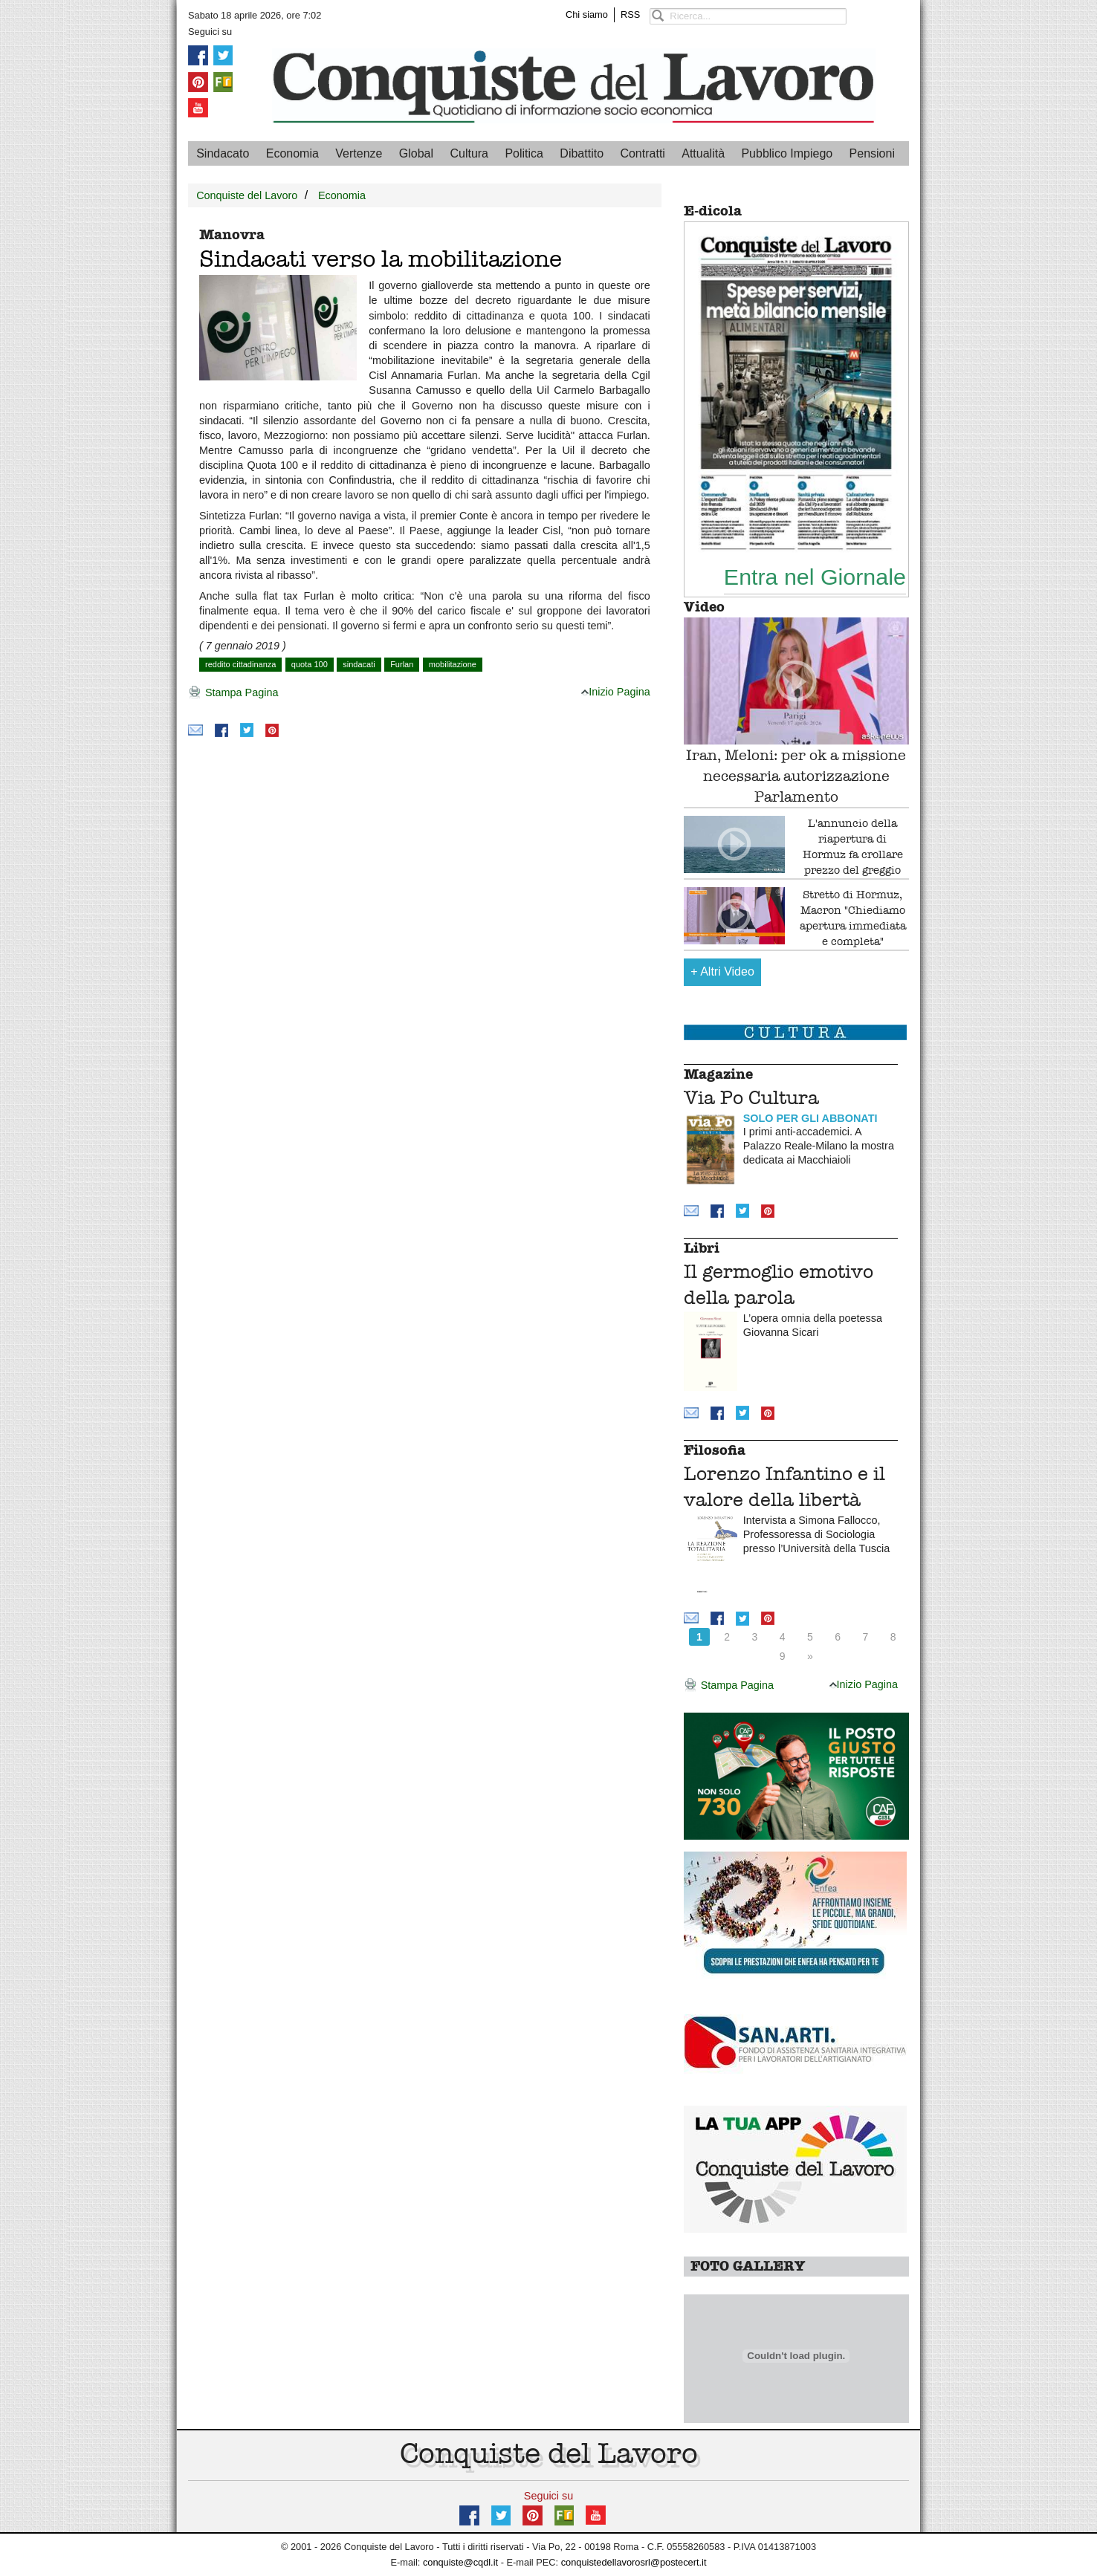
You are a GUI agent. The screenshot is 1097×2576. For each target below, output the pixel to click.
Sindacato (222, 153)
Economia (292, 153)
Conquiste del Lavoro (246, 195)
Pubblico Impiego (786, 153)
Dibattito (581, 153)
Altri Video (722, 971)
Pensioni (872, 153)
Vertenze (358, 153)
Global (416, 153)
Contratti (642, 153)
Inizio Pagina (615, 692)
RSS (630, 14)
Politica (524, 153)
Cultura (469, 153)
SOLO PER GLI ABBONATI (810, 1118)
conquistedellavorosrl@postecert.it (634, 2562)
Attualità (703, 153)
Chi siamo (587, 14)
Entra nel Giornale (815, 576)
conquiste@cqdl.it (460, 2562)
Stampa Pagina (233, 693)
